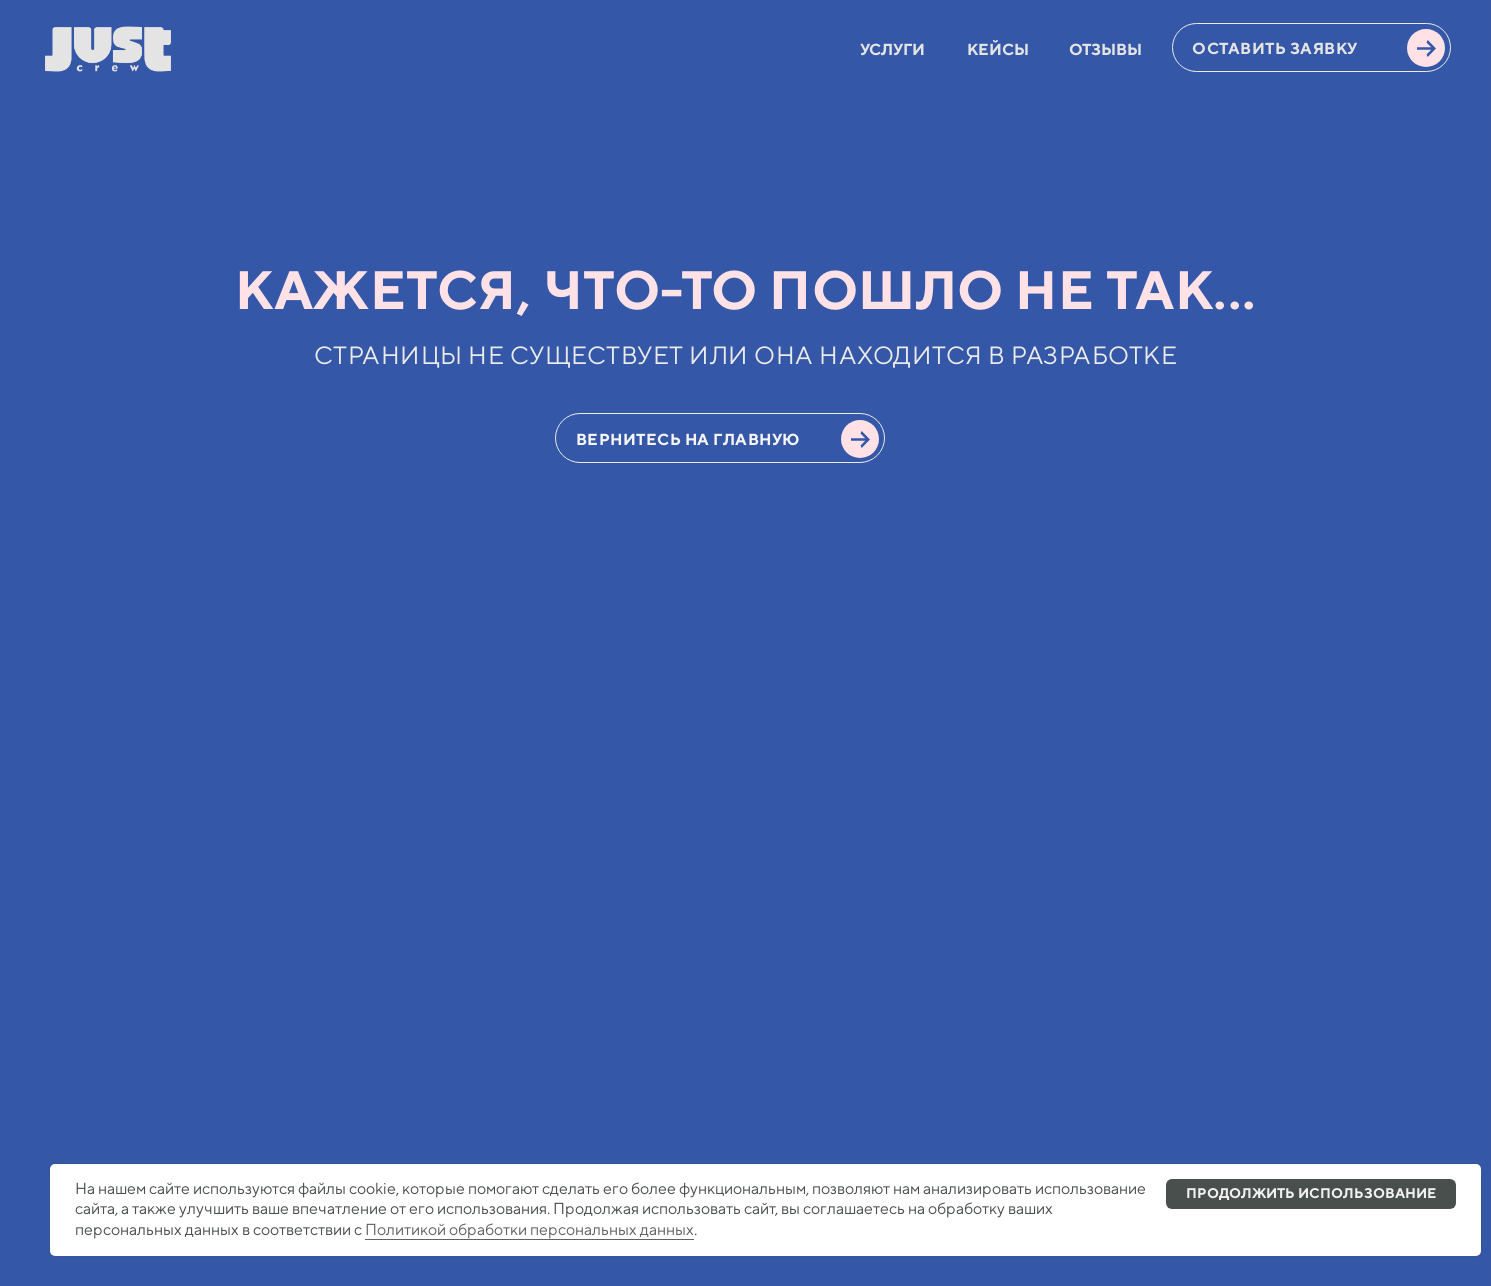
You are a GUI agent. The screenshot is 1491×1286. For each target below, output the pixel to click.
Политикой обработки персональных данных (529, 1229)
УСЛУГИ (892, 49)
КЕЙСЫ (998, 49)
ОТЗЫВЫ (1105, 49)
